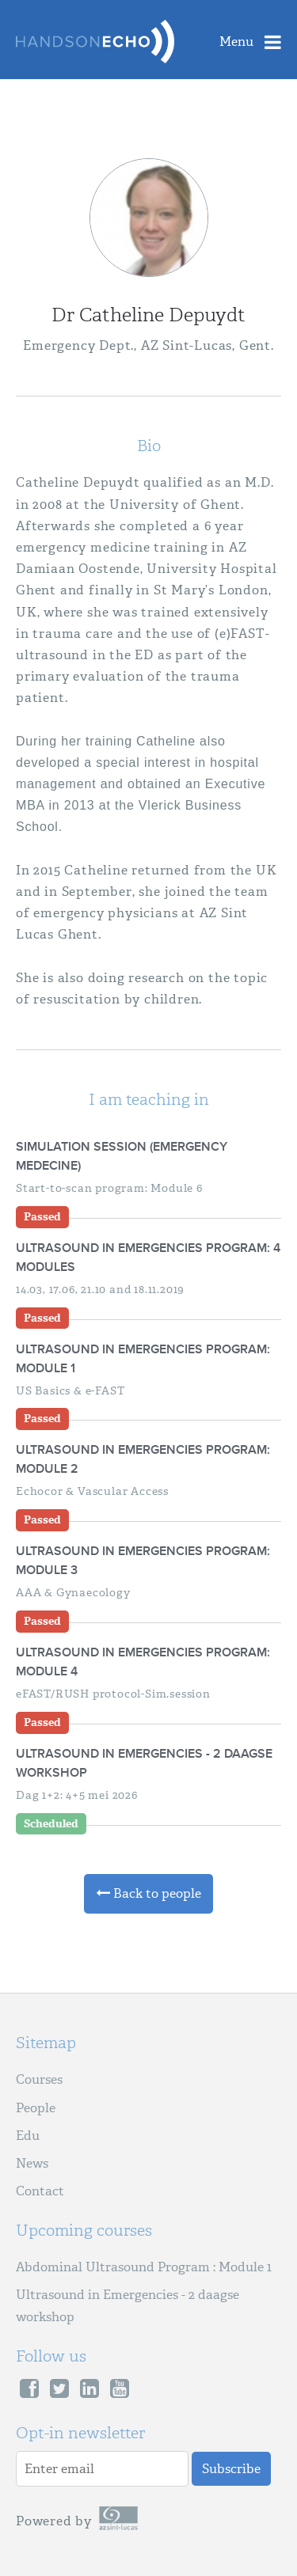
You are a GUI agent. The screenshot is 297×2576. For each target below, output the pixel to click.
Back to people (148, 1894)
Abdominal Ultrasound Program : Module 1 (144, 2267)
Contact (40, 2191)
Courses (39, 2079)
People (35, 2108)
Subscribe (231, 2468)
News (32, 2163)
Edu (28, 2135)
